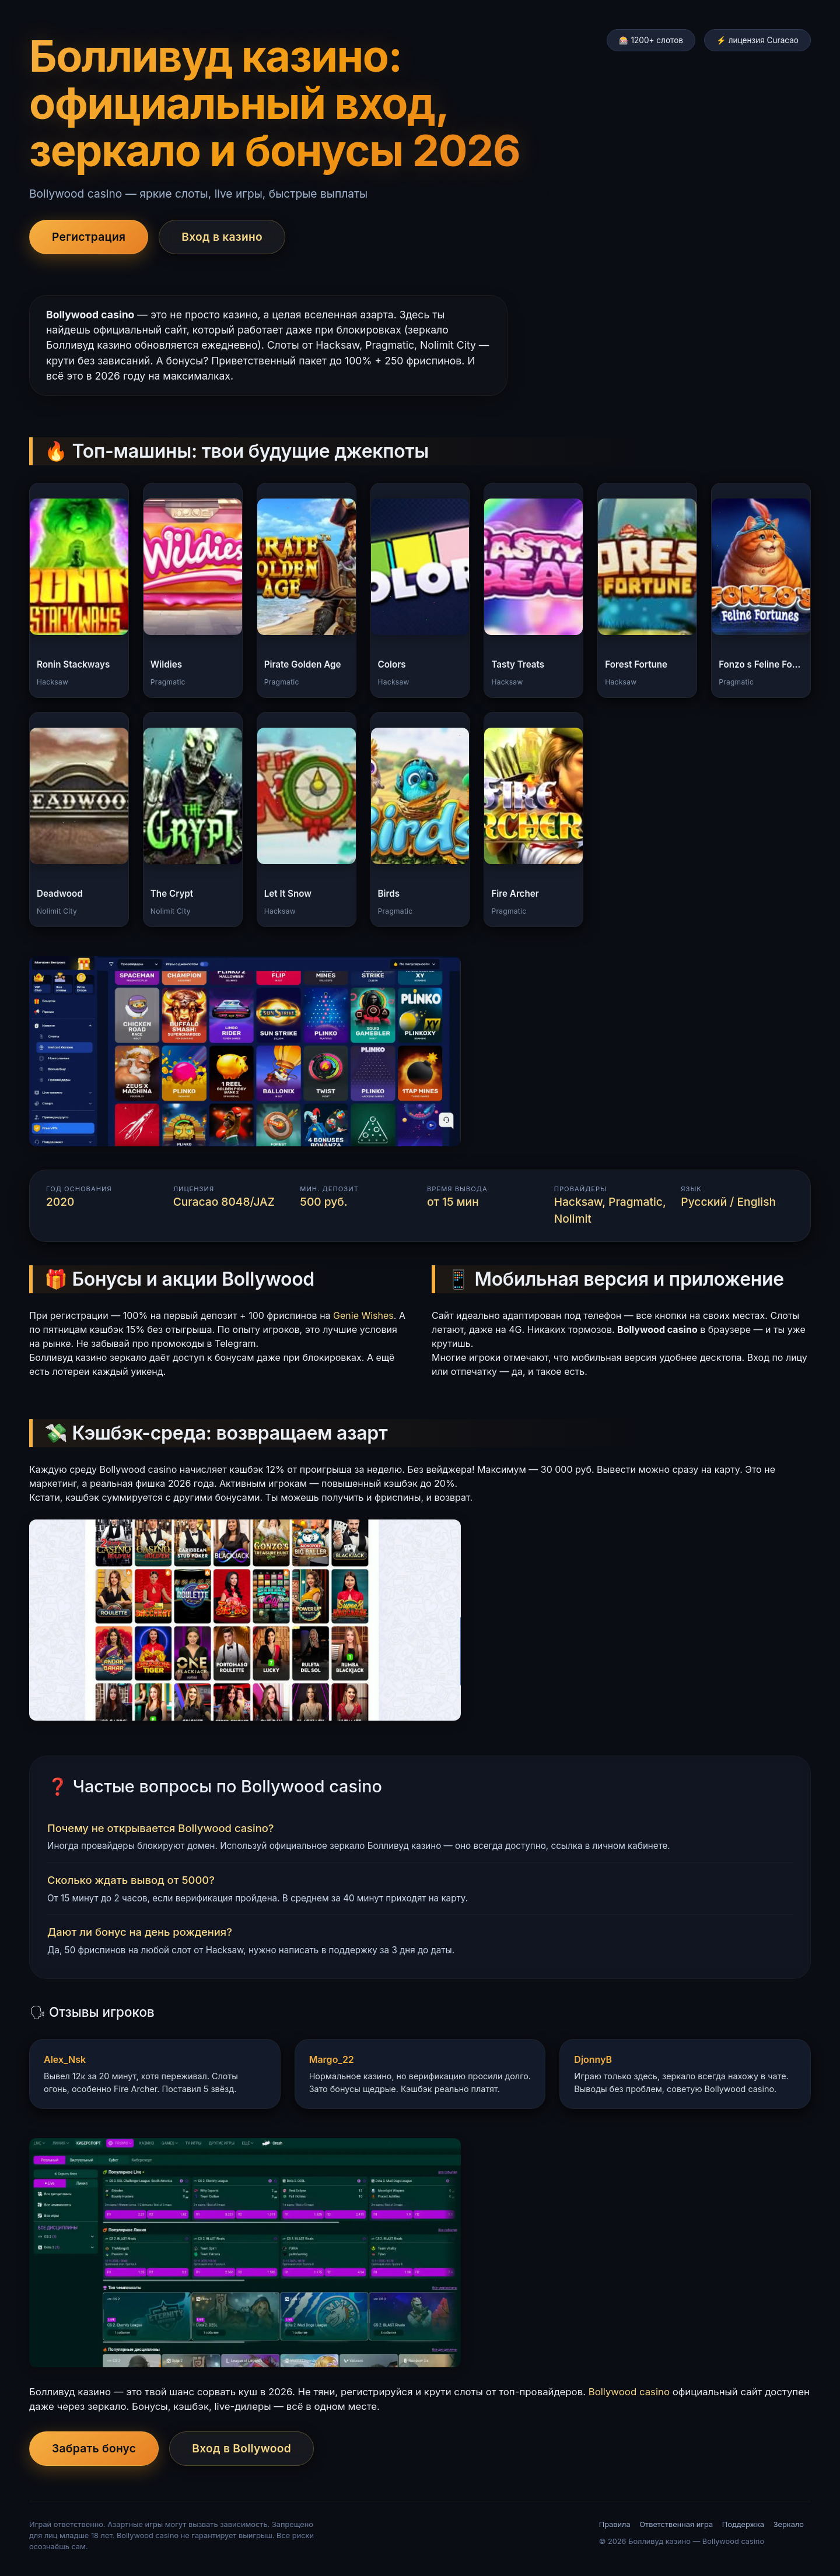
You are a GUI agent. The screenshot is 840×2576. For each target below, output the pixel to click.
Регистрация (88, 237)
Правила (615, 2524)
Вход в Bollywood (241, 2448)
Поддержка (743, 2524)
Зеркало (789, 2524)
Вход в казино (221, 237)
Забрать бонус (94, 2448)
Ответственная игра (676, 2524)
